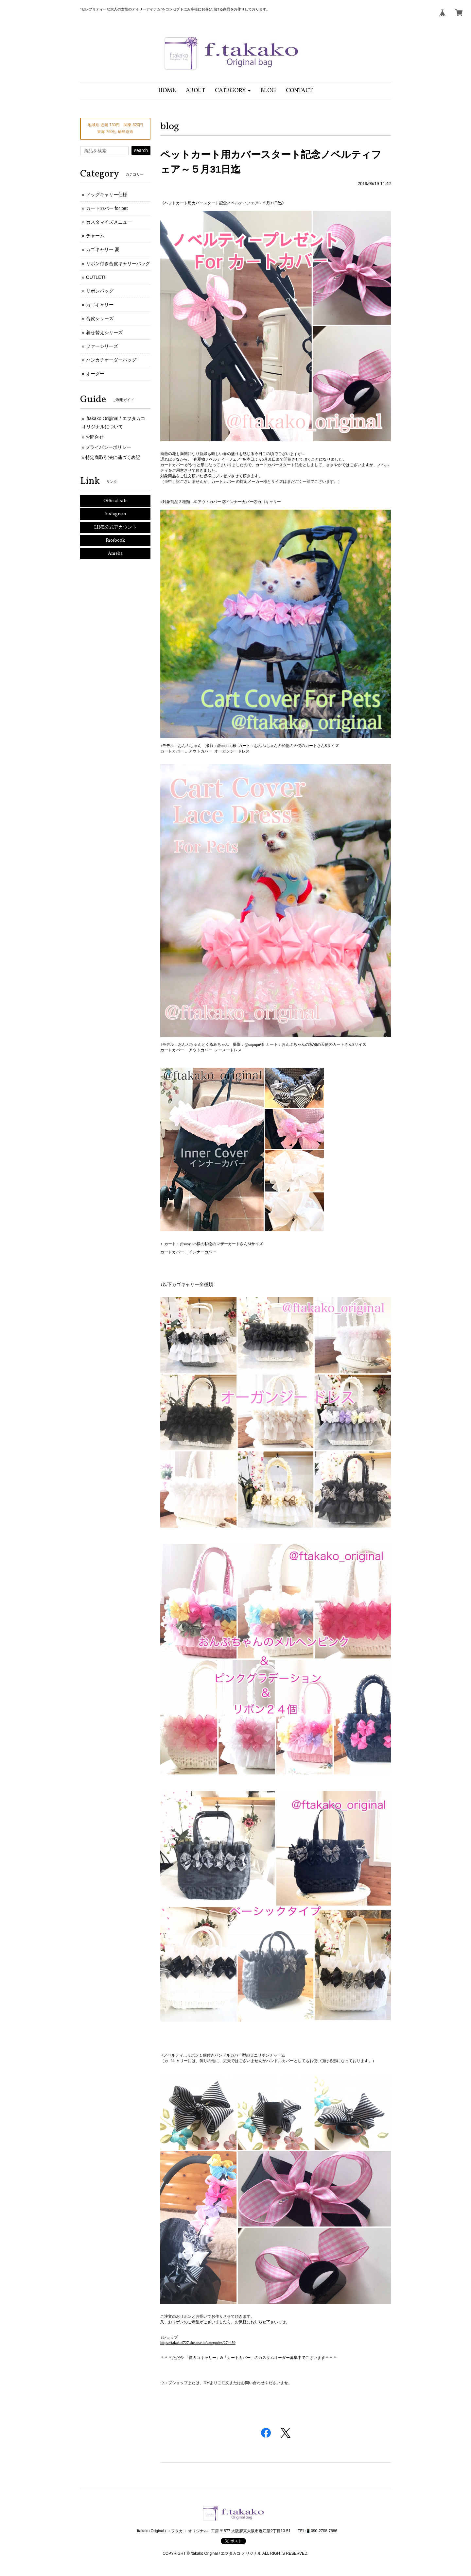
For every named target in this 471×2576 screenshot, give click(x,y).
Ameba (115, 554)
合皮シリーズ (99, 318)
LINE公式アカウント (115, 527)
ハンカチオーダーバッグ (111, 360)
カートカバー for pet (107, 208)
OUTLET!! (96, 277)
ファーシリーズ (102, 346)
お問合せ (94, 437)
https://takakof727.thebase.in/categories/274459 (198, 2342)
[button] (232, 90)
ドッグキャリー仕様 (106, 194)
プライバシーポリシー (108, 447)
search (141, 150)
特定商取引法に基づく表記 (112, 457)
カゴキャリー (99, 304)
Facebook (115, 540)
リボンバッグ (99, 291)
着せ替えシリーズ (104, 332)
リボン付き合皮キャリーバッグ (118, 263)
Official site (115, 501)
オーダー (95, 373)
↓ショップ (169, 2337)
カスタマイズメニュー (109, 222)
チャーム (95, 235)
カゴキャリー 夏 (102, 249)
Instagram (115, 514)
